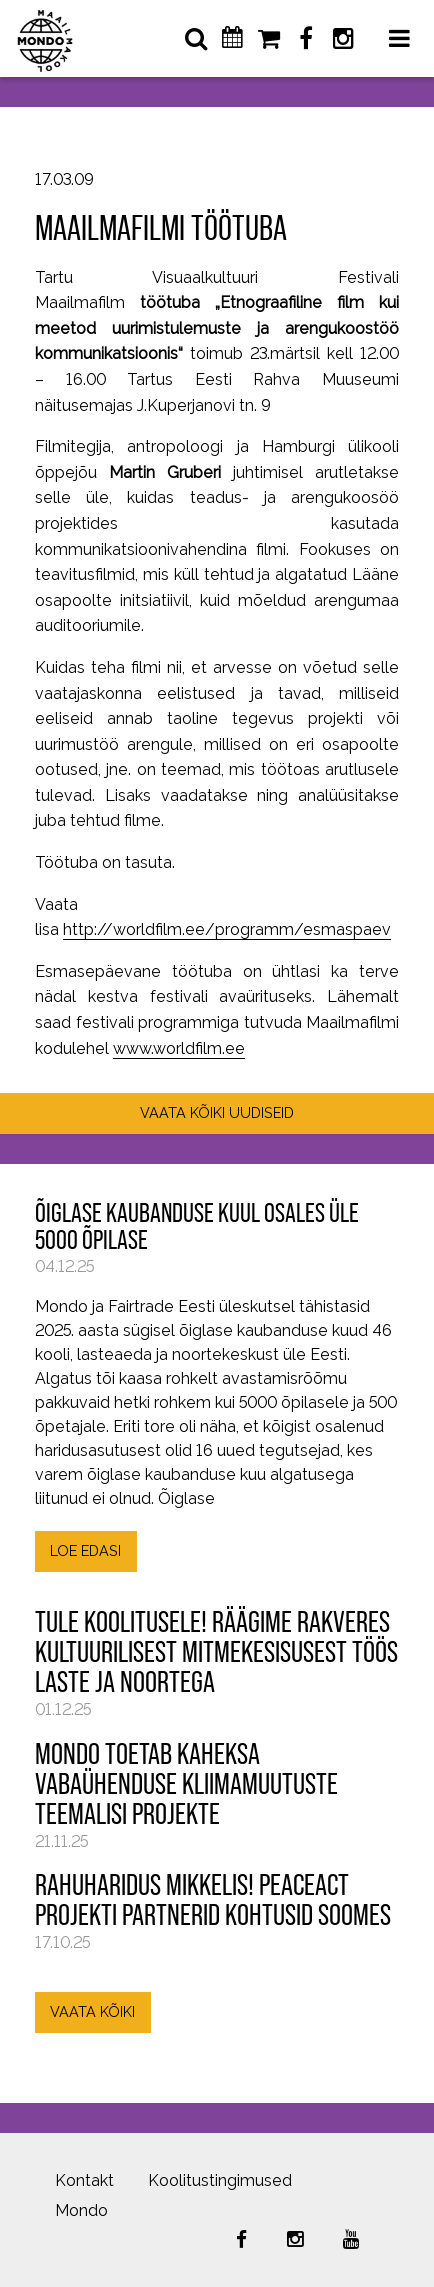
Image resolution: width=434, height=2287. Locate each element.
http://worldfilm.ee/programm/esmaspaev (227, 929)
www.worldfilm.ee (179, 1048)
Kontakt (84, 2180)
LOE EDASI (85, 1550)
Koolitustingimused (220, 2180)
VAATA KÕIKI (92, 2011)
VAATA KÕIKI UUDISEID (217, 1112)
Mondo (81, 2210)
